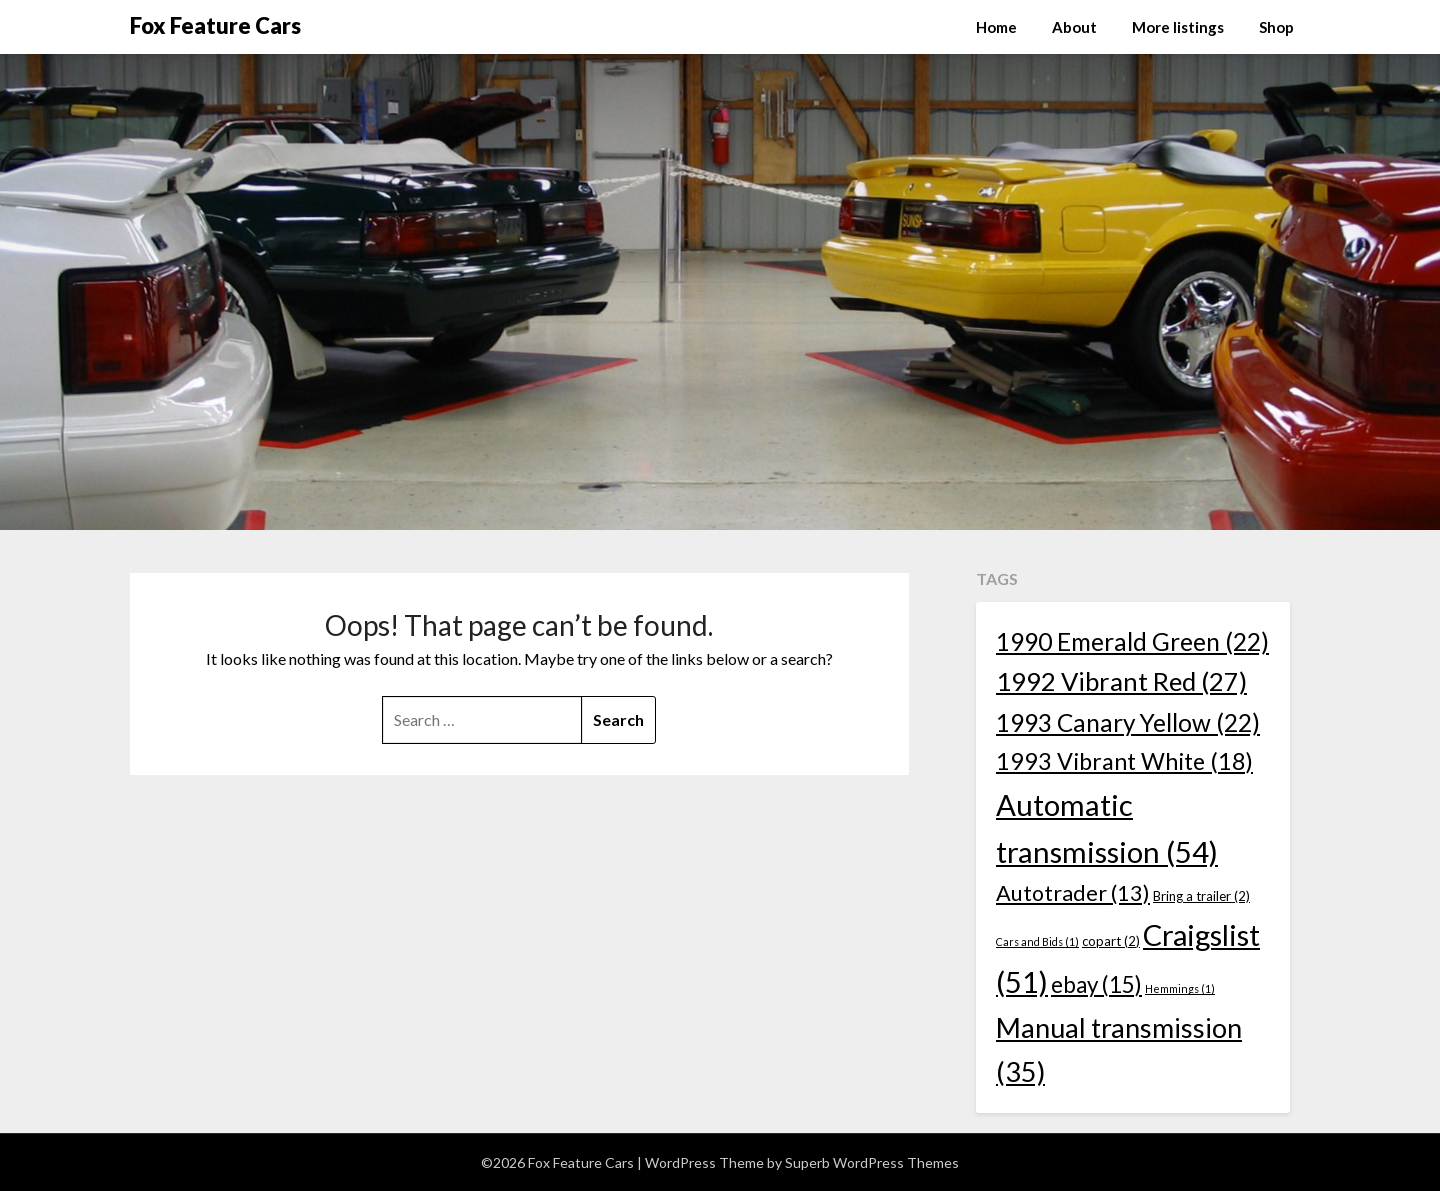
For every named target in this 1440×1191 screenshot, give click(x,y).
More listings (1178, 27)
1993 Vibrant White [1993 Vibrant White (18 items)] (1124, 761)
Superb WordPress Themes (872, 1162)
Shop (1276, 27)
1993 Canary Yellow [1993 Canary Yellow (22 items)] (1128, 722)
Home (996, 27)
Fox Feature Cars (215, 25)
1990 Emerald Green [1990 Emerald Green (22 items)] (1132, 641)
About (1074, 27)
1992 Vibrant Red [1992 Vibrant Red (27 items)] (1121, 681)
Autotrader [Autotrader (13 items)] (1073, 893)
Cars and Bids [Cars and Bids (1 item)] (1037, 941)
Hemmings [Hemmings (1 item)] (1180, 988)
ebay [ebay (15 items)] (1096, 984)
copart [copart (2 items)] (1111, 941)
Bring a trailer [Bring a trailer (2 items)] (1201, 896)
